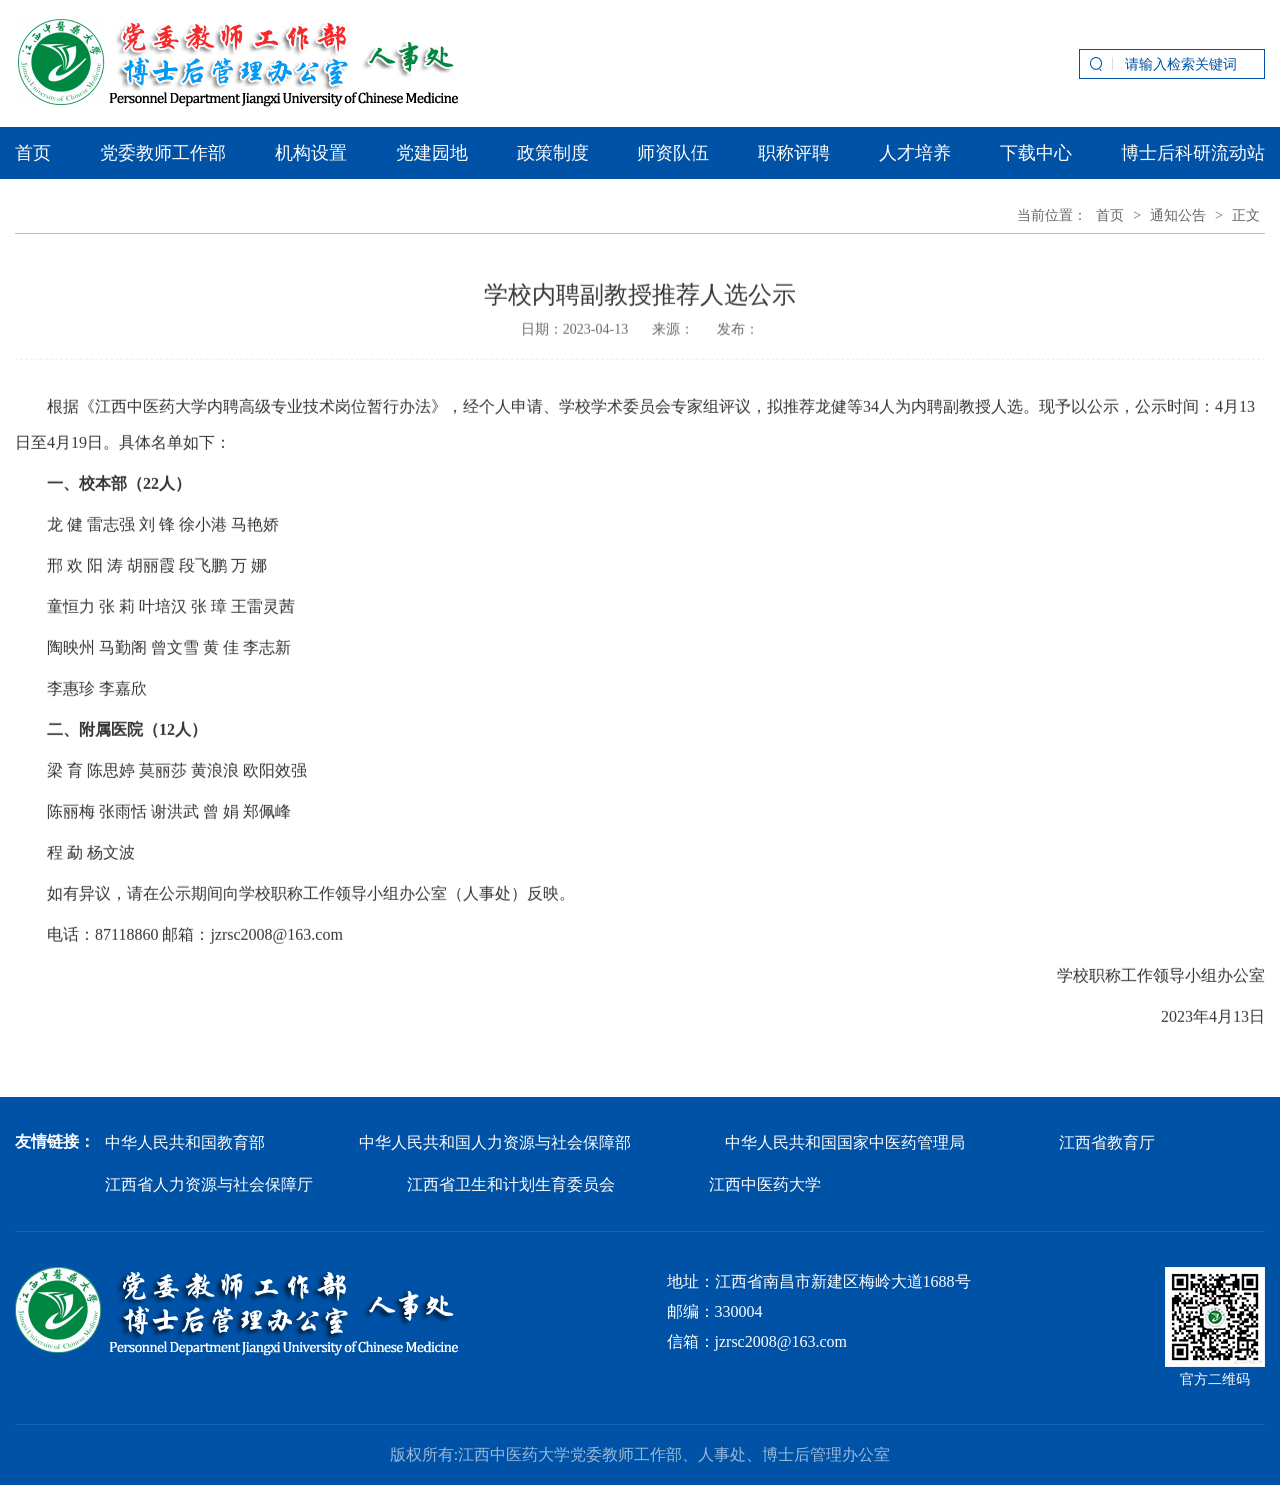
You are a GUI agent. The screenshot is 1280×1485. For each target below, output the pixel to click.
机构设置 (311, 153)
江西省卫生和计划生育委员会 (511, 1184)
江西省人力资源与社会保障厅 (209, 1184)
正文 (1246, 215)
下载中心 (1036, 153)
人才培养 (915, 153)
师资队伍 (673, 153)
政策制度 (553, 153)
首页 (33, 153)
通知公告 (1178, 215)
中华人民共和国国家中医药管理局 (845, 1142)
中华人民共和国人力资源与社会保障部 (495, 1142)
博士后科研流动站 (1193, 153)
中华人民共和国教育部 (185, 1142)
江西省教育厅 (1107, 1142)
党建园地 (432, 153)
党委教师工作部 (163, 153)
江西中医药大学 (765, 1184)
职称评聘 (794, 153)
